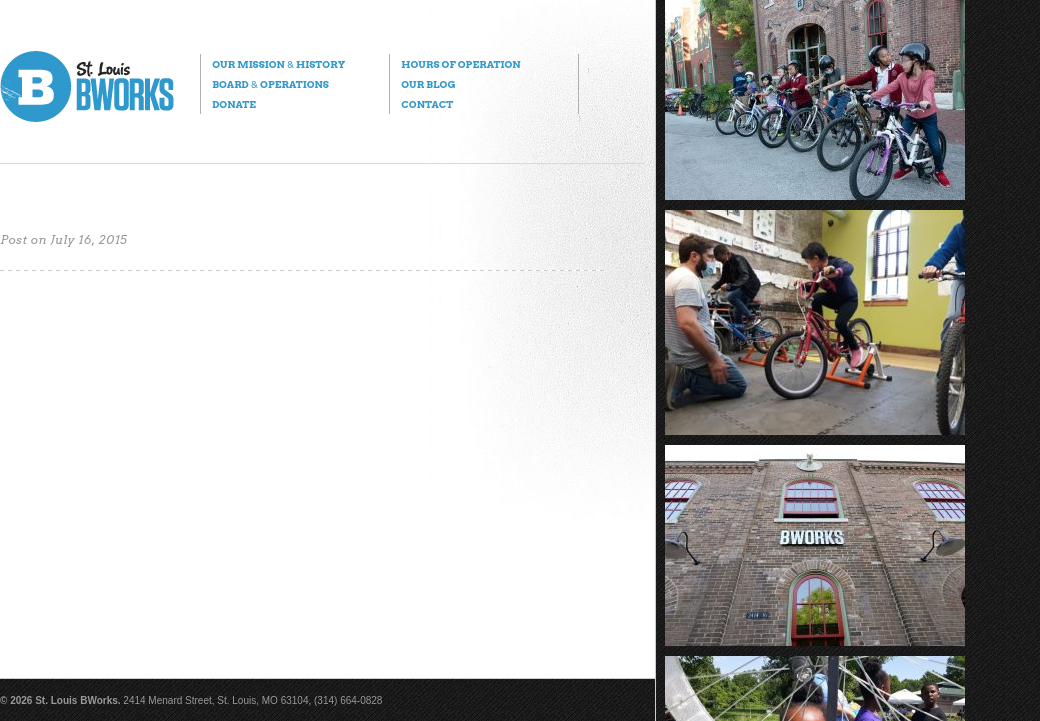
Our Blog (428, 84)
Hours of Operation (460, 64)
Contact (427, 104)
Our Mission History (278, 64)
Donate (234, 104)
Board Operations (270, 84)
